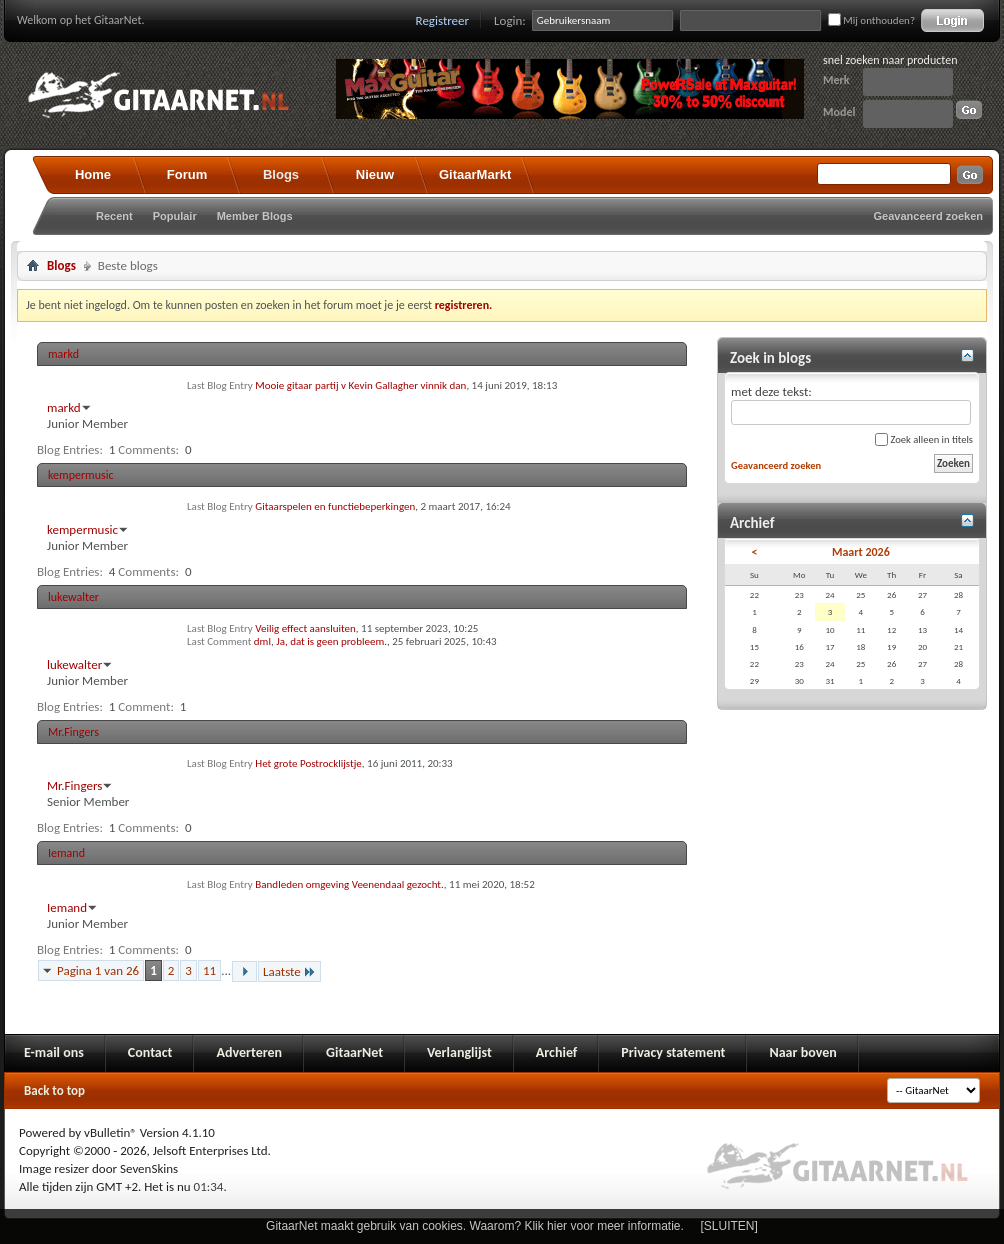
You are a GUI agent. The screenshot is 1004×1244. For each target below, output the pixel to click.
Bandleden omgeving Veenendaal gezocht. (349, 884)
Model (839, 112)
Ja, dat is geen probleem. (331, 641)
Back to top (54, 1090)
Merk (836, 80)
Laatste (289, 971)
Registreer (443, 20)
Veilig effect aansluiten (305, 628)
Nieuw (375, 174)
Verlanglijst (459, 1052)
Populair (175, 216)
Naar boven (802, 1052)
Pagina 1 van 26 (98, 970)
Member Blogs (255, 216)
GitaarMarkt (475, 174)
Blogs (281, 174)
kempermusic (81, 475)
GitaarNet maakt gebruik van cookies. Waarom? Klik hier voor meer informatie (473, 1226)
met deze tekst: (851, 404)
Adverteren (249, 1052)
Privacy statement (673, 1052)
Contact (150, 1052)
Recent (114, 216)
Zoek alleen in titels (924, 439)
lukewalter (73, 597)
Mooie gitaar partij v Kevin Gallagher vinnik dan (360, 385)
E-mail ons (54, 1052)
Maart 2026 (861, 552)
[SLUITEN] (729, 1226)
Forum (187, 174)
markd (63, 354)
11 (209, 970)
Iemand (66, 853)
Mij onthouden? (871, 20)
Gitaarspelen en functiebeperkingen (335, 506)
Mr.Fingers (73, 732)
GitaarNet (354, 1052)
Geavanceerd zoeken (928, 216)
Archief (556, 1052)
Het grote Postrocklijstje (308, 763)
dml (262, 641)
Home (93, 174)
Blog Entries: (70, 449)
